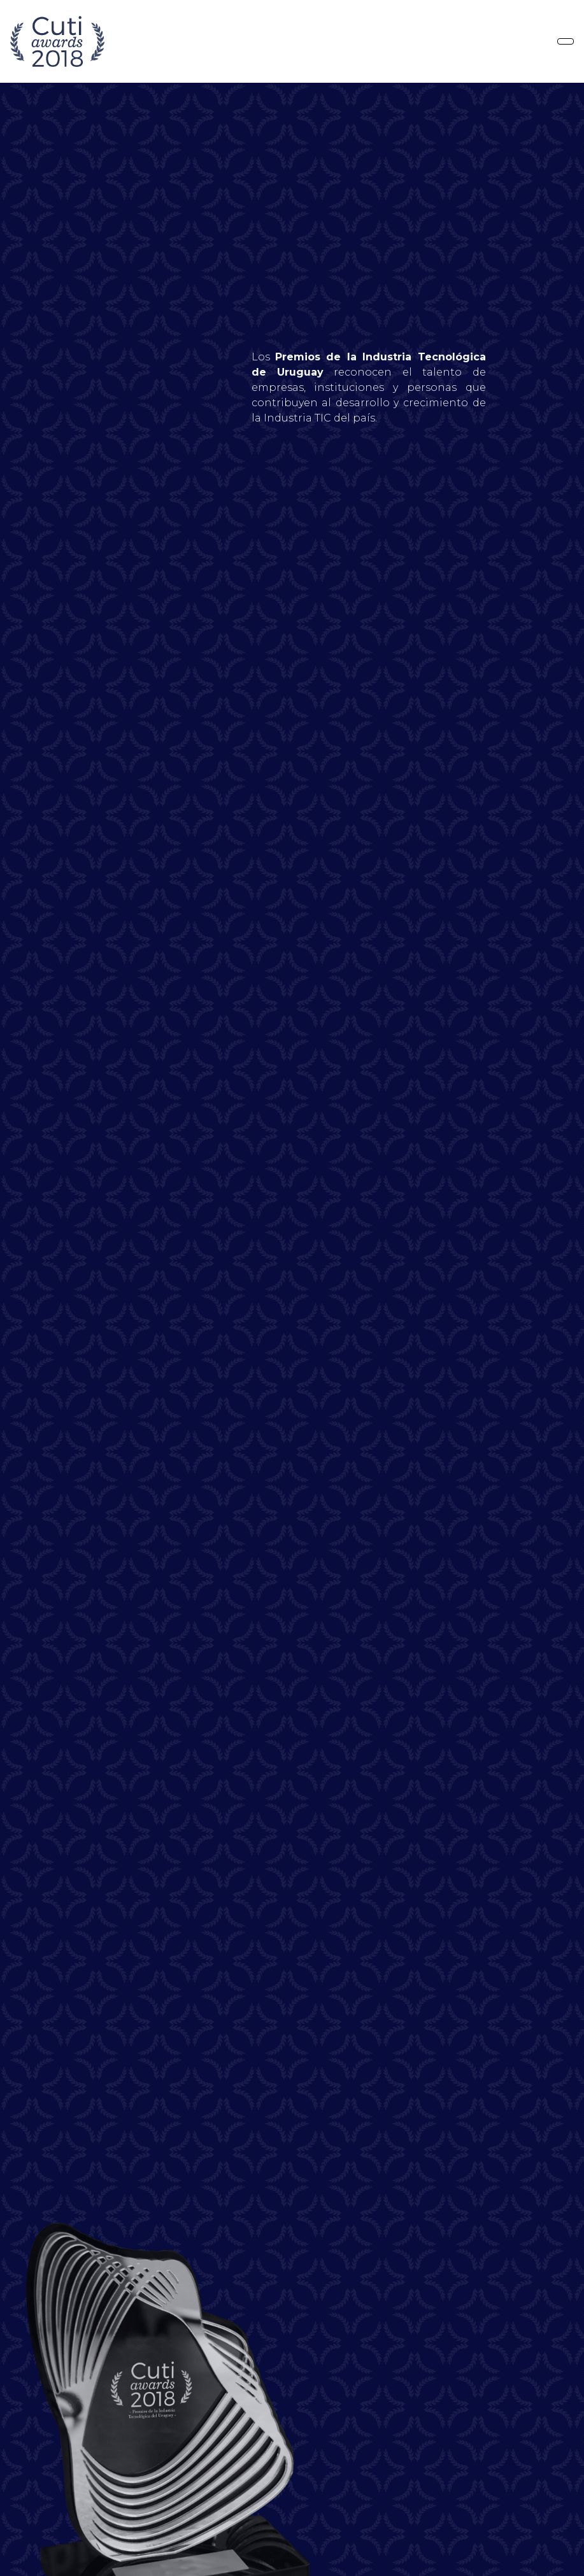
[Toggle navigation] (565, 41)
